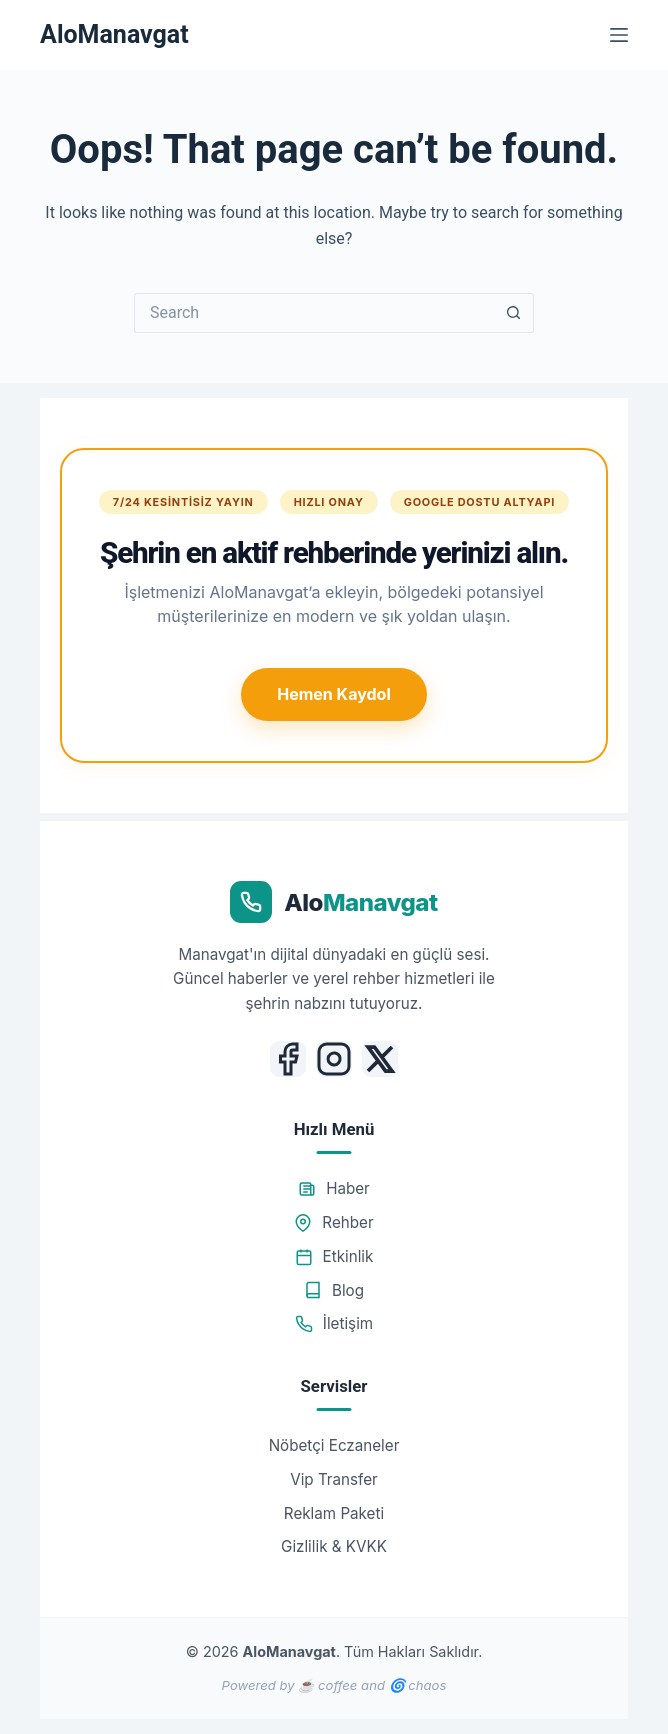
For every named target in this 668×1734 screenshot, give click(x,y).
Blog (334, 1290)
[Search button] (514, 313)
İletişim (334, 1323)
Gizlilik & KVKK (334, 1546)
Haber (334, 1188)
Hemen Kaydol (333, 694)
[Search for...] (314, 313)
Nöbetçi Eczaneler (334, 1445)
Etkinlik (334, 1256)
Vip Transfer (334, 1479)
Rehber (333, 1222)
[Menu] (619, 35)
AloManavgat (114, 34)
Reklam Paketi (334, 1513)
